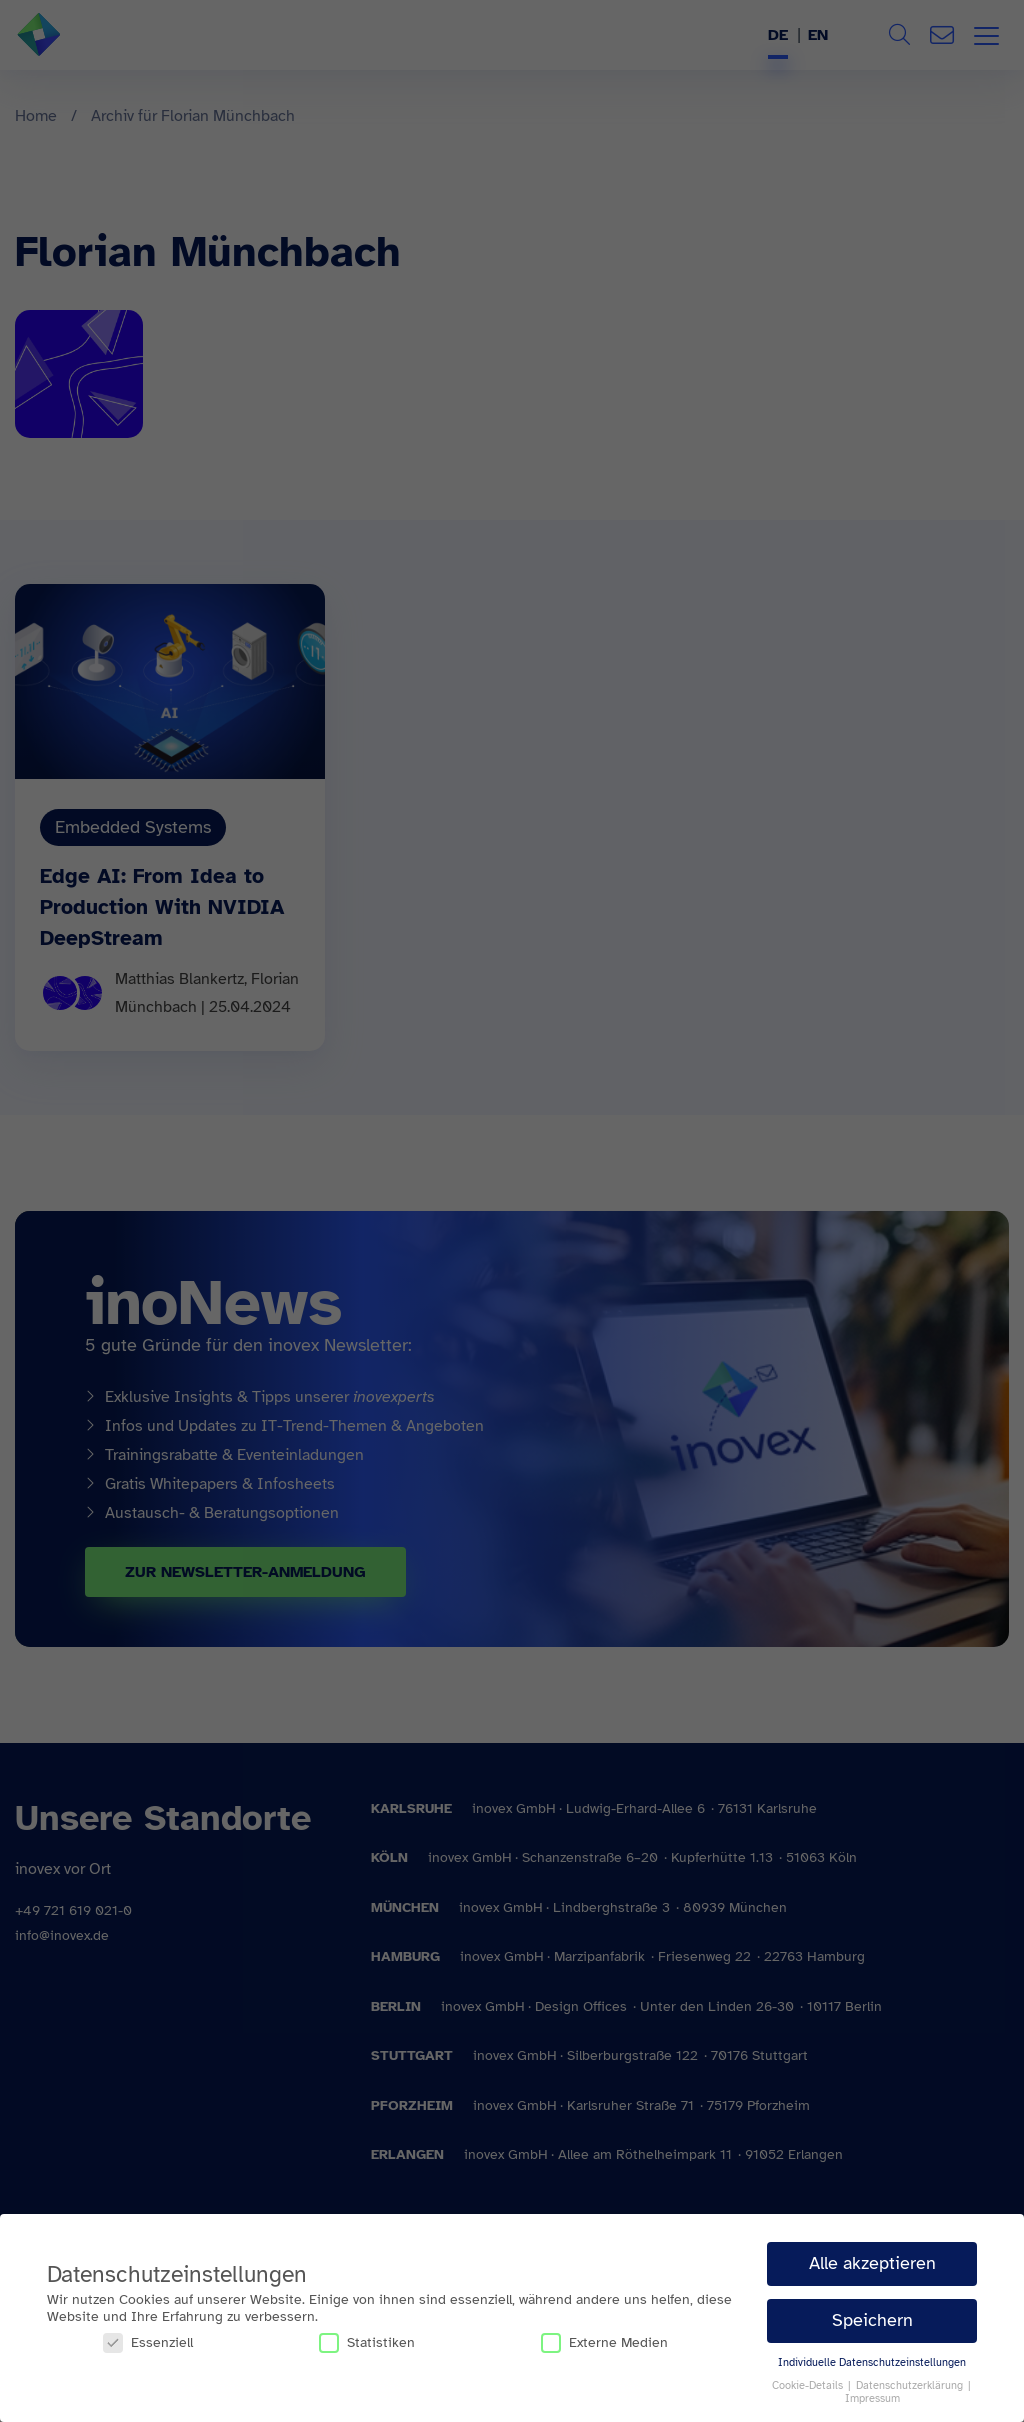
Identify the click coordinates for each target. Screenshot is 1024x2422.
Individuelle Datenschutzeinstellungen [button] (872, 2362)
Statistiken (367, 2342)
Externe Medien (604, 2342)
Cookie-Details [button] (809, 2385)
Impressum (872, 2398)
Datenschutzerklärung (911, 2385)
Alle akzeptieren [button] (872, 2263)
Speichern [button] (872, 2320)
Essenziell (148, 2342)
